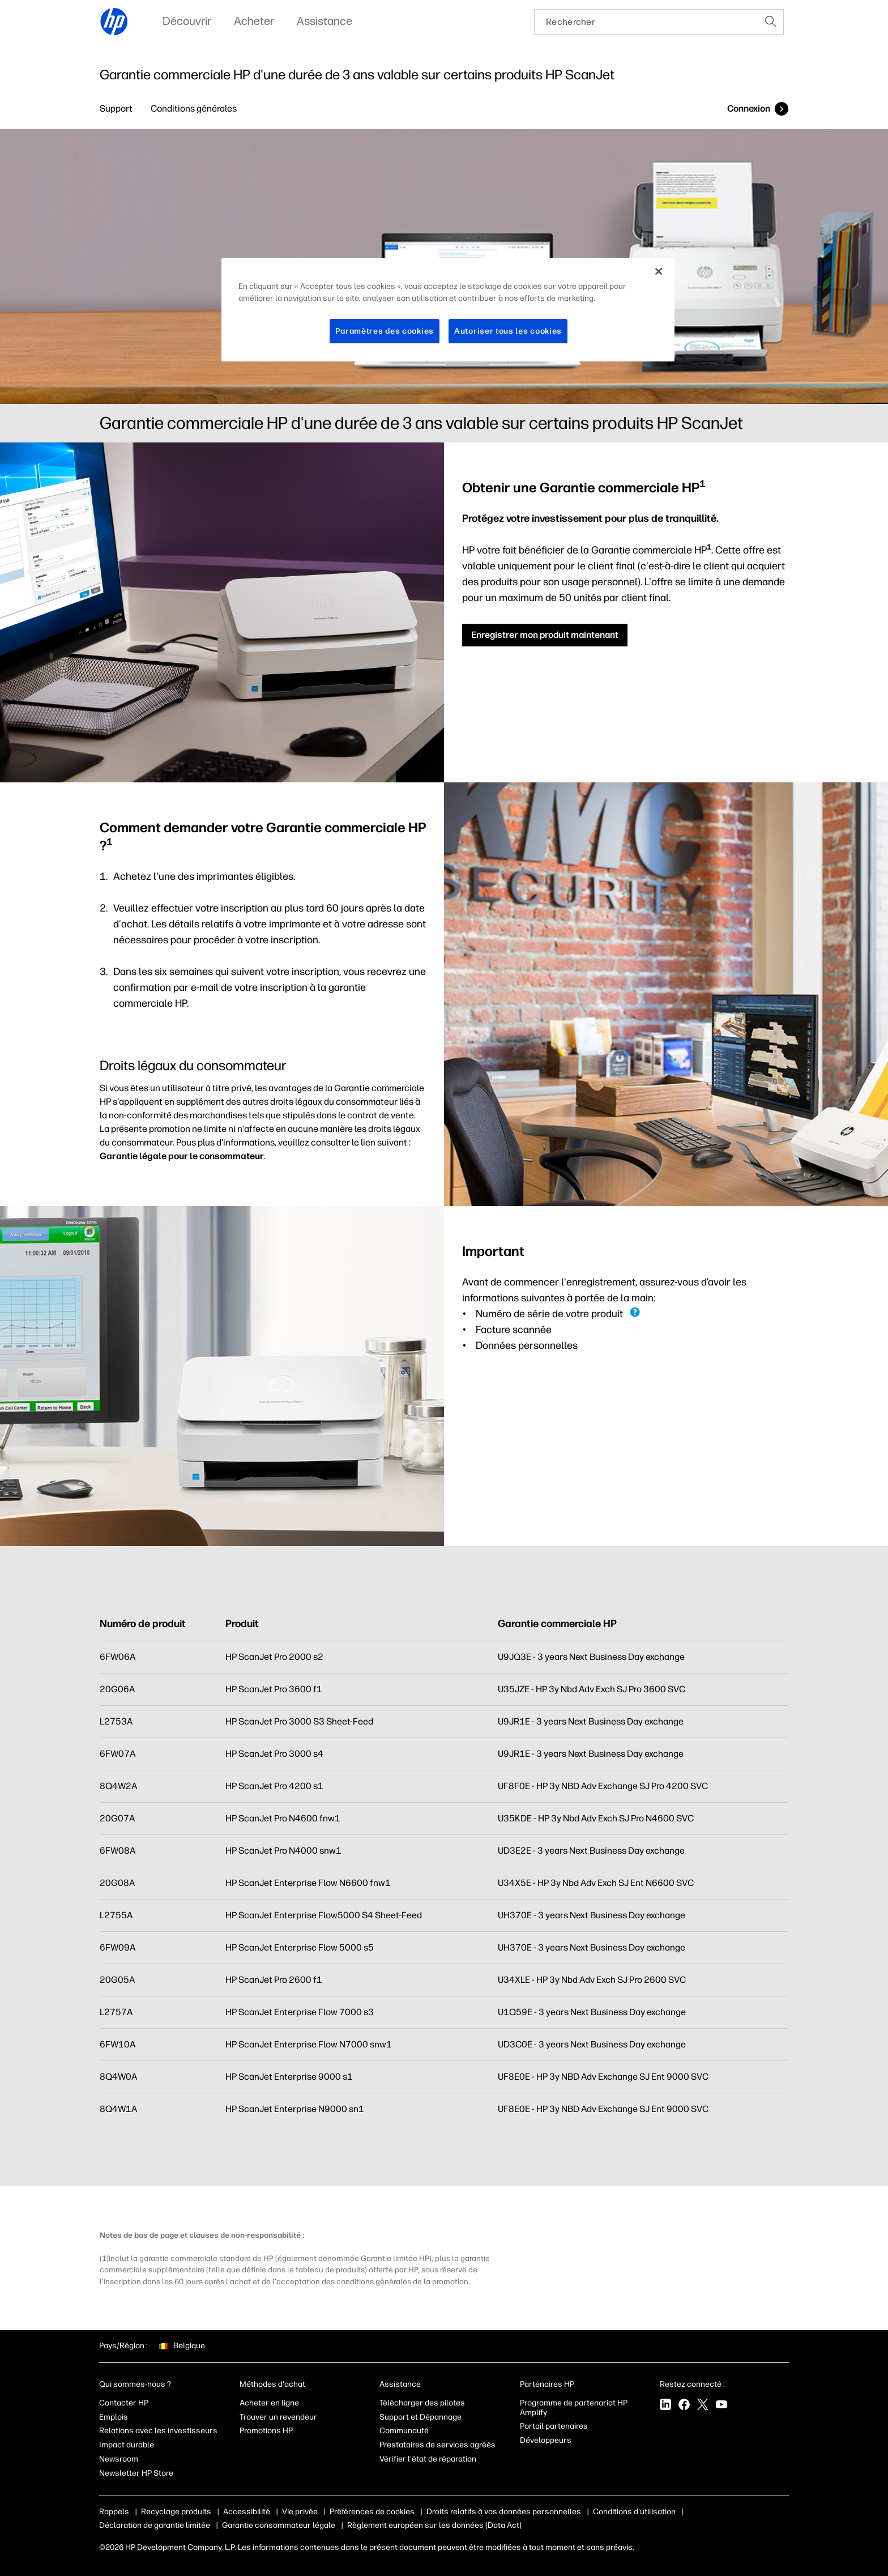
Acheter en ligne (269, 2403)
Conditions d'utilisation (634, 2512)
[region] (447, 310)
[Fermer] (658, 271)
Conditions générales (194, 108)
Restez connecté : (692, 2384)
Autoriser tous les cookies (508, 331)
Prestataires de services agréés (437, 2445)
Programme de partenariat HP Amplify (573, 2407)
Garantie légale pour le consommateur (182, 1156)
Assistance (400, 2384)
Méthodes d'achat (272, 2384)
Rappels (114, 2512)
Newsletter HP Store (136, 2473)
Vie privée (300, 2512)
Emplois (113, 2417)
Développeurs (546, 2440)
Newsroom (118, 2459)
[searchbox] (646, 22)
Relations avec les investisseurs (158, 2431)
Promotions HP (266, 2431)
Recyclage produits (176, 2512)
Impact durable (126, 2445)
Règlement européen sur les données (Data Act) (434, 2525)
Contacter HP (123, 2403)
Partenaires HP (547, 2384)
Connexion (748, 108)
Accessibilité (246, 2512)
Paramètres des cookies (384, 331)
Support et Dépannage (420, 2417)
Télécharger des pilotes (422, 2403)
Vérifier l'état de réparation (427, 2459)
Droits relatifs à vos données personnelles (503, 2512)
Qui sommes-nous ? (135, 2384)
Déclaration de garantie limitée (154, 2525)
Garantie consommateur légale (278, 2525)
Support (116, 108)
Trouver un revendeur (278, 2417)
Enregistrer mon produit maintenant (544, 634)
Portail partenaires (554, 2426)
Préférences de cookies (372, 2512)
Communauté (404, 2431)
